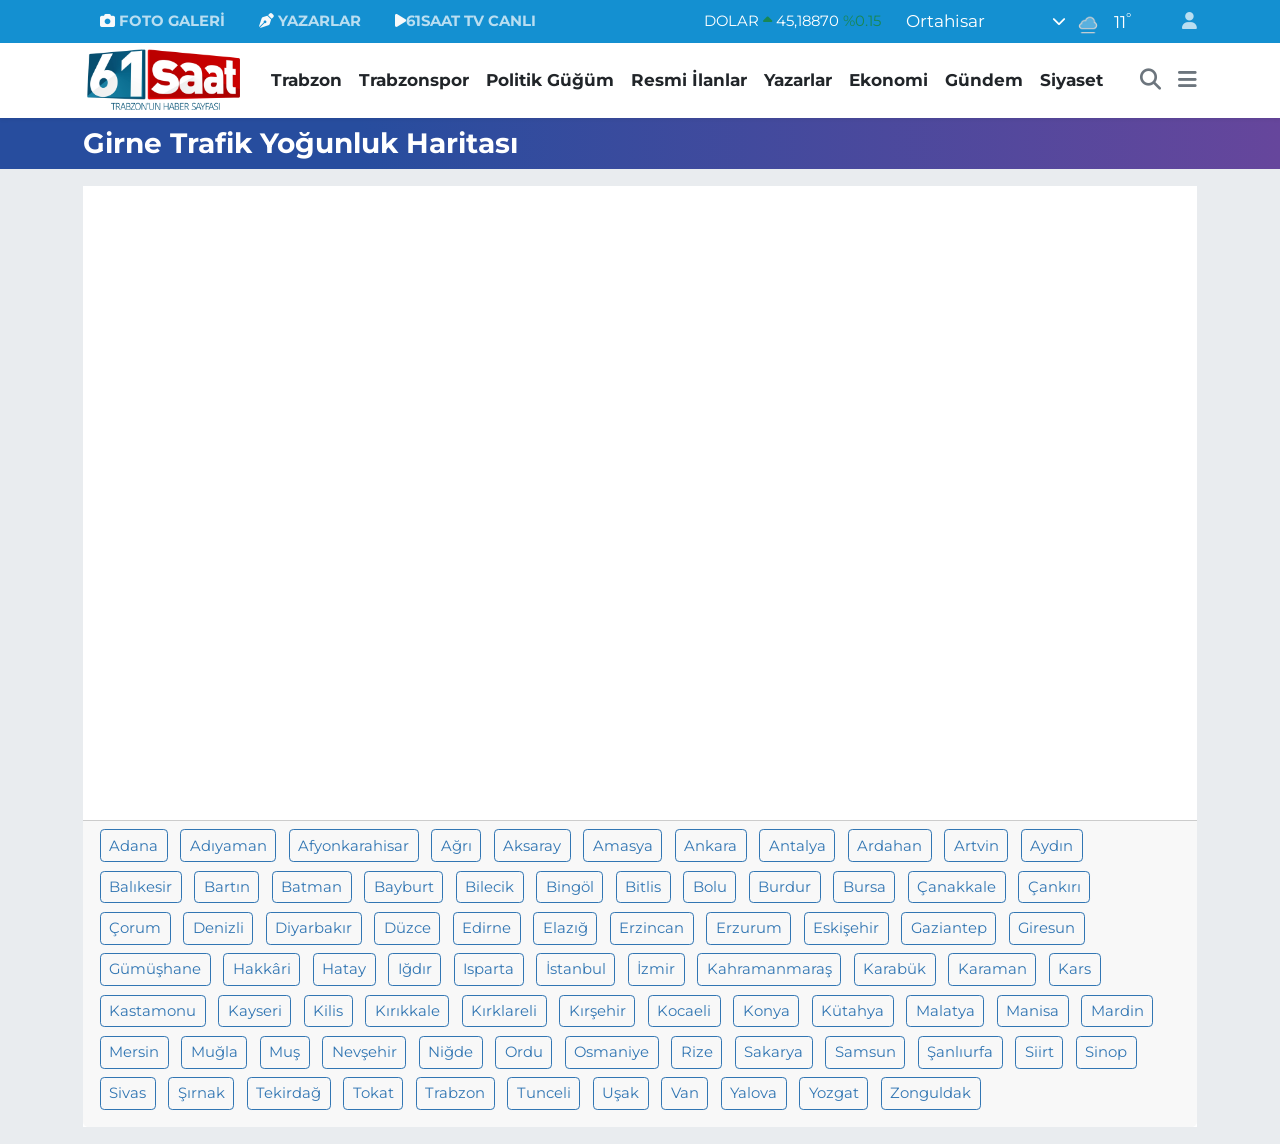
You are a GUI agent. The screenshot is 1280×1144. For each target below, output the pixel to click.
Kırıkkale (407, 1011)
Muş (284, 1052)
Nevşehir (364, 1052)
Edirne (486, 928)
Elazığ (565, 928)
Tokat (373, 1093)
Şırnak (201, 1093)
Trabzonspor (414, 80)
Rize (697, 1052)
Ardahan (889, 846)
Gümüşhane (155, 969)
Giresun (1046, 928)
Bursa (864, 887)
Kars (1074, 969)
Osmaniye (611, 1052)
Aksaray (532, 846)
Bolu (710, 887)
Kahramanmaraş (769, 969)
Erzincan (651, 928)
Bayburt (404, 887)
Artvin (976, 846)
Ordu (524, 1052)
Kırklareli (504, 1011)
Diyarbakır (313, 928)
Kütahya (852, 1011)
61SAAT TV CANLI (465, 21)
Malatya (945, 1011)
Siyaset (1071, 80)
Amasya (623, 846)
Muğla (214, 1052)
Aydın (1051, 846)
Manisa (1032, 1011)
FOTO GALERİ (162, 21)
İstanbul (576, 969)
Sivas (127, 1093)
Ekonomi (888, 80)
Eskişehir (846, 928)
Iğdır (415, 969)
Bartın (227, 887)
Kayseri (255, 1011)
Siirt (1039, 1052)
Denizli (218, 928)
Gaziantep (949, 928)
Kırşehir (597, 1011)
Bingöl (570, 887)
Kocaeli (684, 1011)
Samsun (865, 1052)
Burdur (784, 887)
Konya (766, 1011)
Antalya (797, 846)
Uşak (620, 1093)
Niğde (450, 1052)
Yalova (753, 1093)
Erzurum (749, 928)
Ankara (710, 846)
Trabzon (306, 80)
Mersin (134, 1052)
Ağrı (456, 846)
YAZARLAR (310, 21)
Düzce (407, 928)
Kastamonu (152, 1011)
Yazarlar (798, 80)
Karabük (894, 969)
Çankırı (1054, 887)
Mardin (1117, 1011)
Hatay (344, 969)
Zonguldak (930, 1093)
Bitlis (643, 887)
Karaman (992, 969)
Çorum (135, 928)
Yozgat (834, 1093)
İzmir (656, 969)
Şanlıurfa (960, 1052)
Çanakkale (956, 887)
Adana (133, 846)
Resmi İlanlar (689, 80)
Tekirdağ (288, 1093)
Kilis (328, 1011)
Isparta (488, 969)
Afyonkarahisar (353, 846)
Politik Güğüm (550, 80)
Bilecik (489, 887)
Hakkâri (262, 969)
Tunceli (544, 1093)
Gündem (984, 80)
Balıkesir (140, 887)
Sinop (1106, 1052)
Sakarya (773, 1052)
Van (685, 1093)
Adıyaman (228, 846)
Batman (311, 887)
